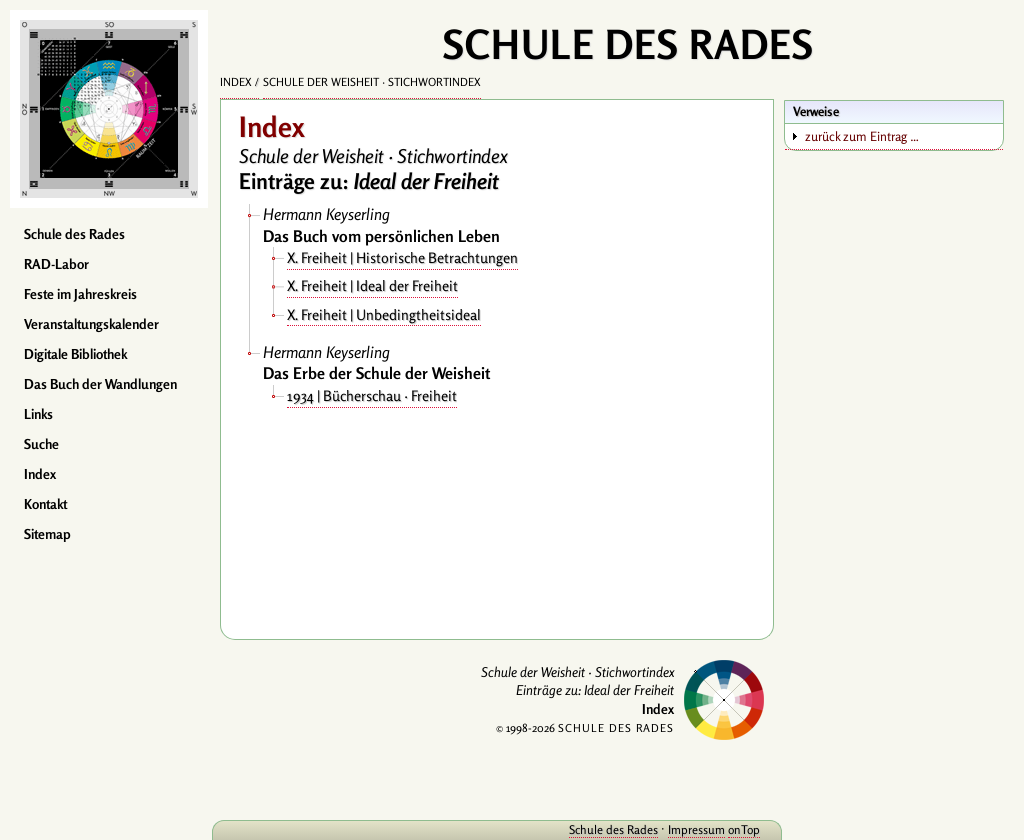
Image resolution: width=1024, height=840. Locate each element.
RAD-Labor (56, 264)
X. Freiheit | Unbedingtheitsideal (384, 314)
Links (38, 414)
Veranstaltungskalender (91, 324)
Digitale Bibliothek (75, 354)
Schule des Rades (74, 234)
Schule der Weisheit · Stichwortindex (372, 82)
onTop (744, 829)
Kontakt (45, 504)
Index (40, 474)
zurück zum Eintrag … (862, 136)
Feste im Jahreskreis (80, 294)
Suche (41, 444)
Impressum (696, 829)
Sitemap (47, 534)
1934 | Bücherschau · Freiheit (372, 395)
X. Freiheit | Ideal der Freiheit (372, 285)
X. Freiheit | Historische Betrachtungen (402, 257)
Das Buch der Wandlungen (100, 384)
